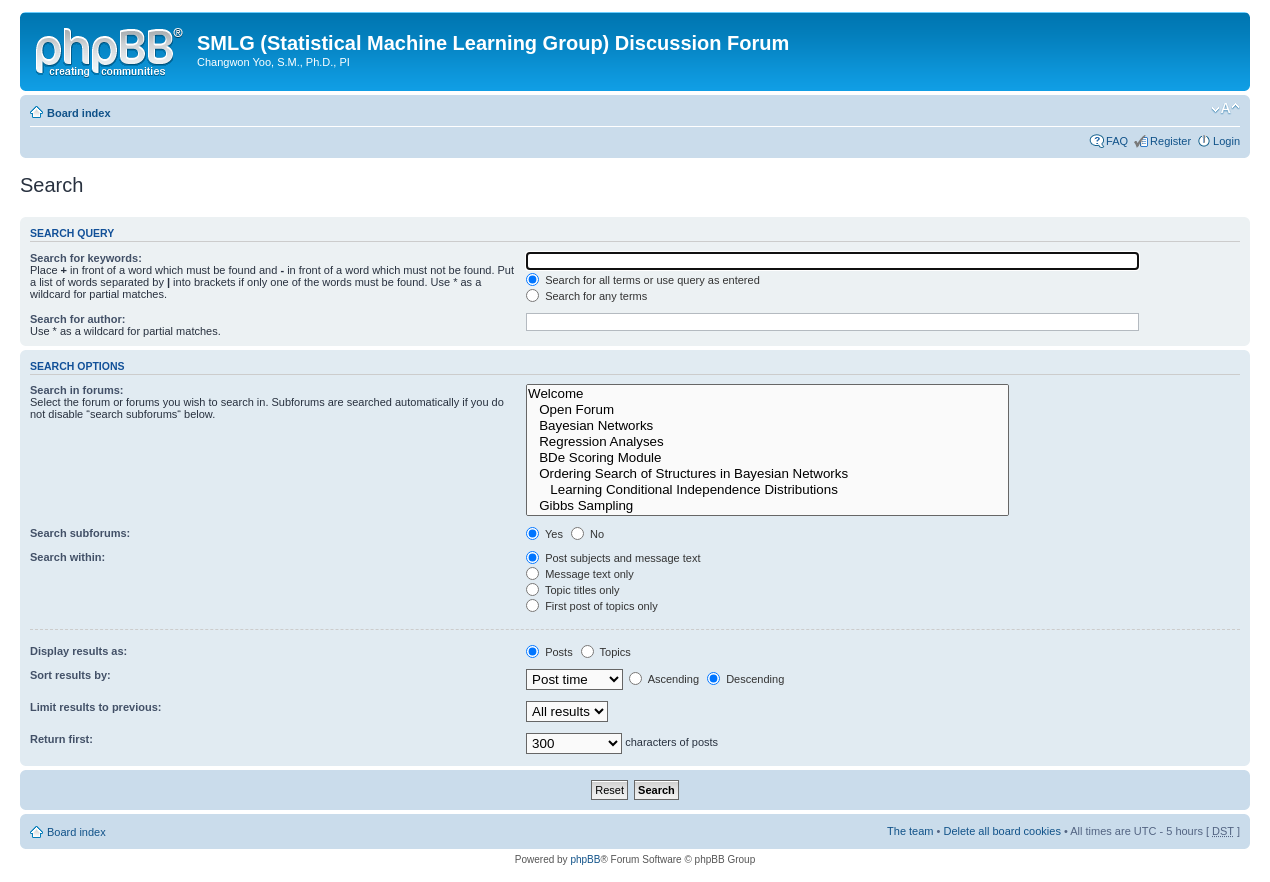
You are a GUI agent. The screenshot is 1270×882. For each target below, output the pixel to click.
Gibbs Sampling (767, 506)
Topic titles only (572, 590)
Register (1170, 141)
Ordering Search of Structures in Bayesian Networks (767, 474)
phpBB (585, 859)
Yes (544, 534)
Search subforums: (80, 533)
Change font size (1225, 109)
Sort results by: (70, 675)
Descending (745, 679)
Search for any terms (586, 296)
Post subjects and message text (613, 558)
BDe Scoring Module (767, 458)
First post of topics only (592, 606)
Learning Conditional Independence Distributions (767, 490)
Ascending (664, 679)
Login (1226, 141)
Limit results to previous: (95, 707)
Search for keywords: (86, 258)
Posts (549, 652)
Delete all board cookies (1001, 831)
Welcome (767, 394)
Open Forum (767, 410)
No (587, 534)
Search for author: (77, 319)
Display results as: (78, 651)
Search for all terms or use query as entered (643, 280)
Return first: (61, 739)
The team (910, 831)
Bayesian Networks (767, 426)
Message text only (580, 574)
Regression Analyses (767, 442)
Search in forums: (77, 390)
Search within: (67, 557)
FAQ (1117, 141)
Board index (79, 113)
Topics (606, 652)
